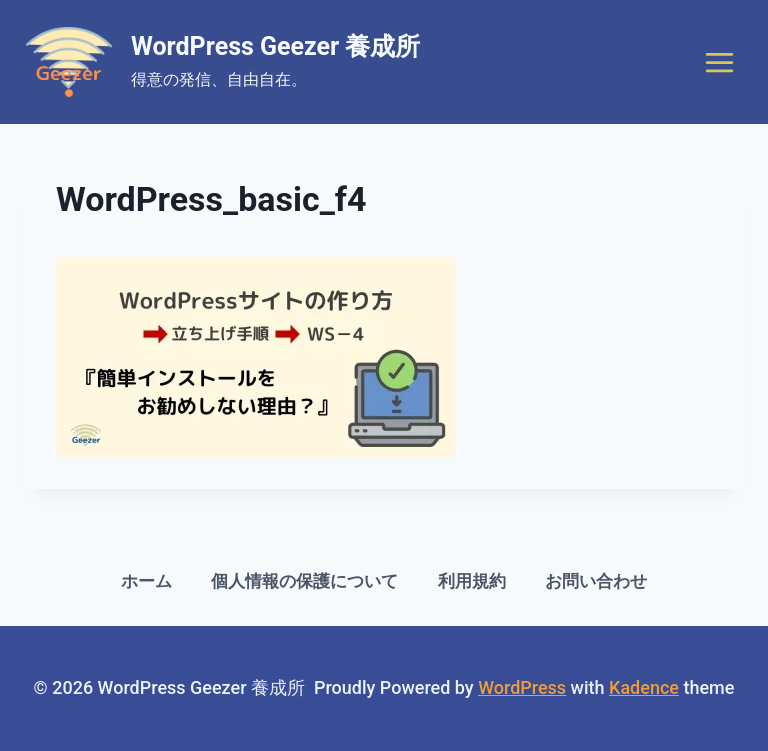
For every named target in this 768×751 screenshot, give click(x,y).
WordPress (522, 687)
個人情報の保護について (304, 581)
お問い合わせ (596, 581)
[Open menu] (718, 62)
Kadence (644, 687)
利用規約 (472, 581)
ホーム (146, 581)
